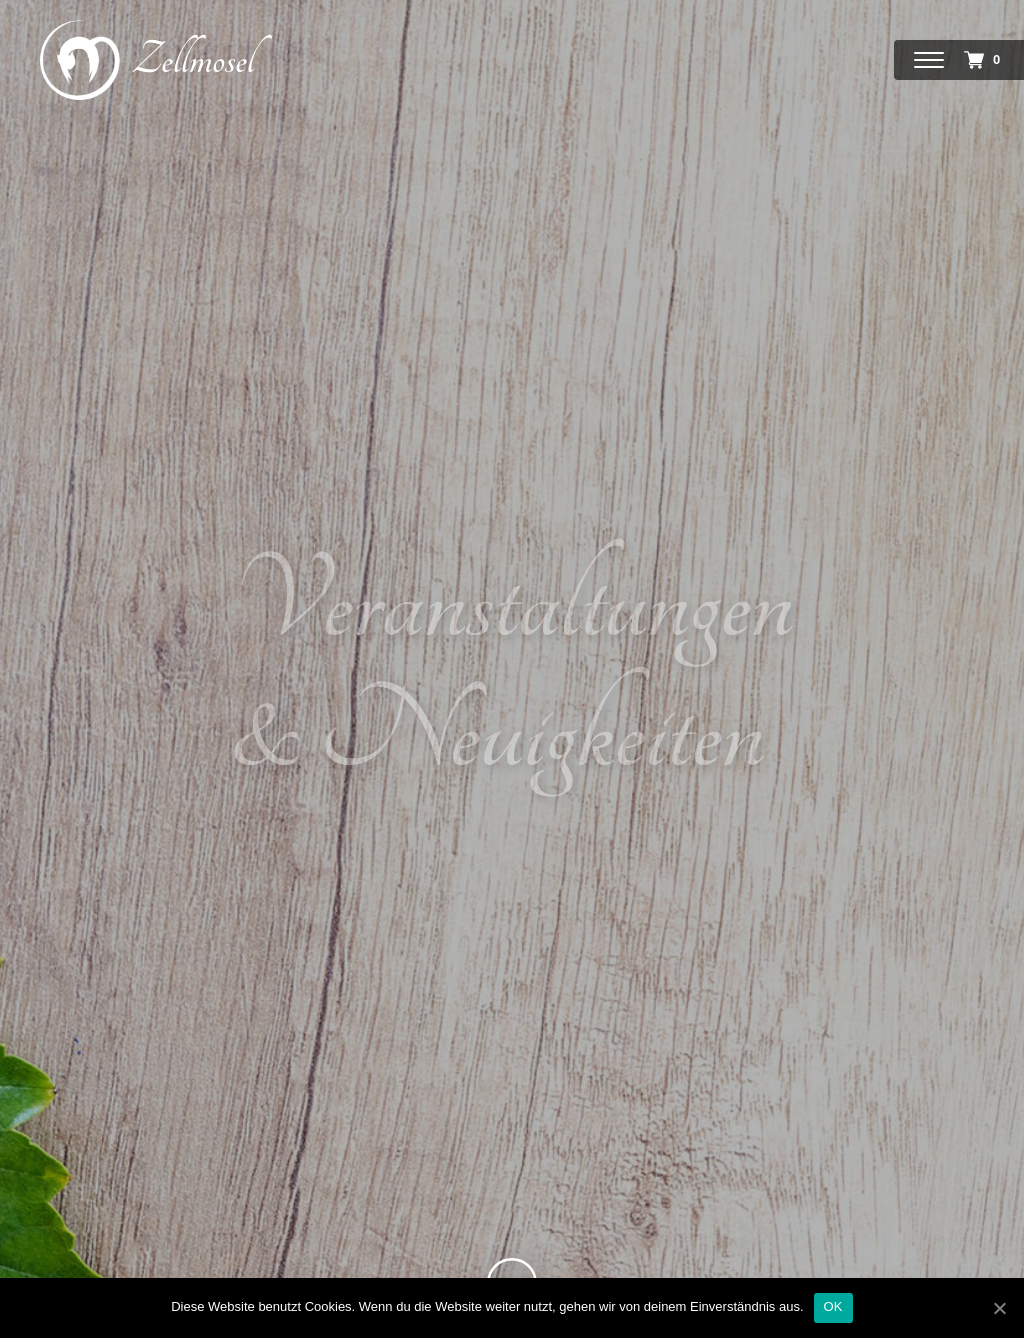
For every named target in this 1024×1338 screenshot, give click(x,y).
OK (833, 1306)
